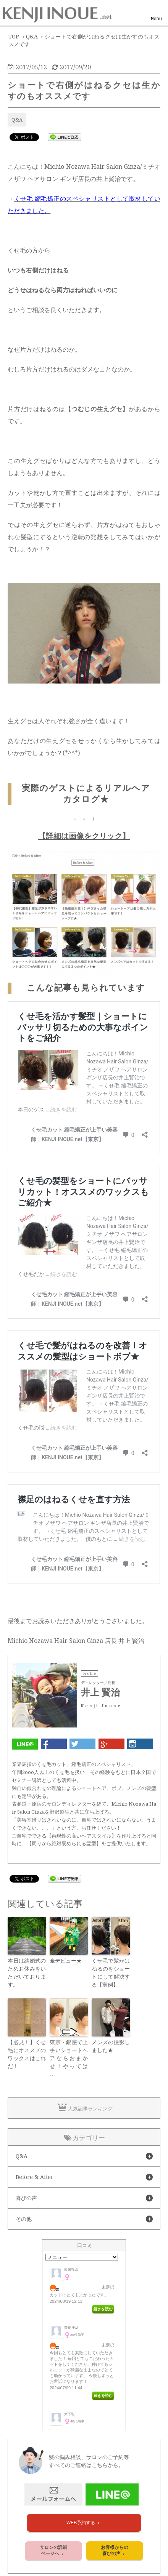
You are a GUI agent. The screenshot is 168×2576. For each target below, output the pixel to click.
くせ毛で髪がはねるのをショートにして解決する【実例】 (111, 1973)
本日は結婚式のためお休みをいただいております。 (27, 1973)
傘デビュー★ (66, 1961)
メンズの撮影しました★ (111, 2046)
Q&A (17, 120)
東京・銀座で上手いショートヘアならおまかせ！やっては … (69, 2058)
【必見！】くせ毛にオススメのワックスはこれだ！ (27, 2054)
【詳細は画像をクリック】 (84, 836)
